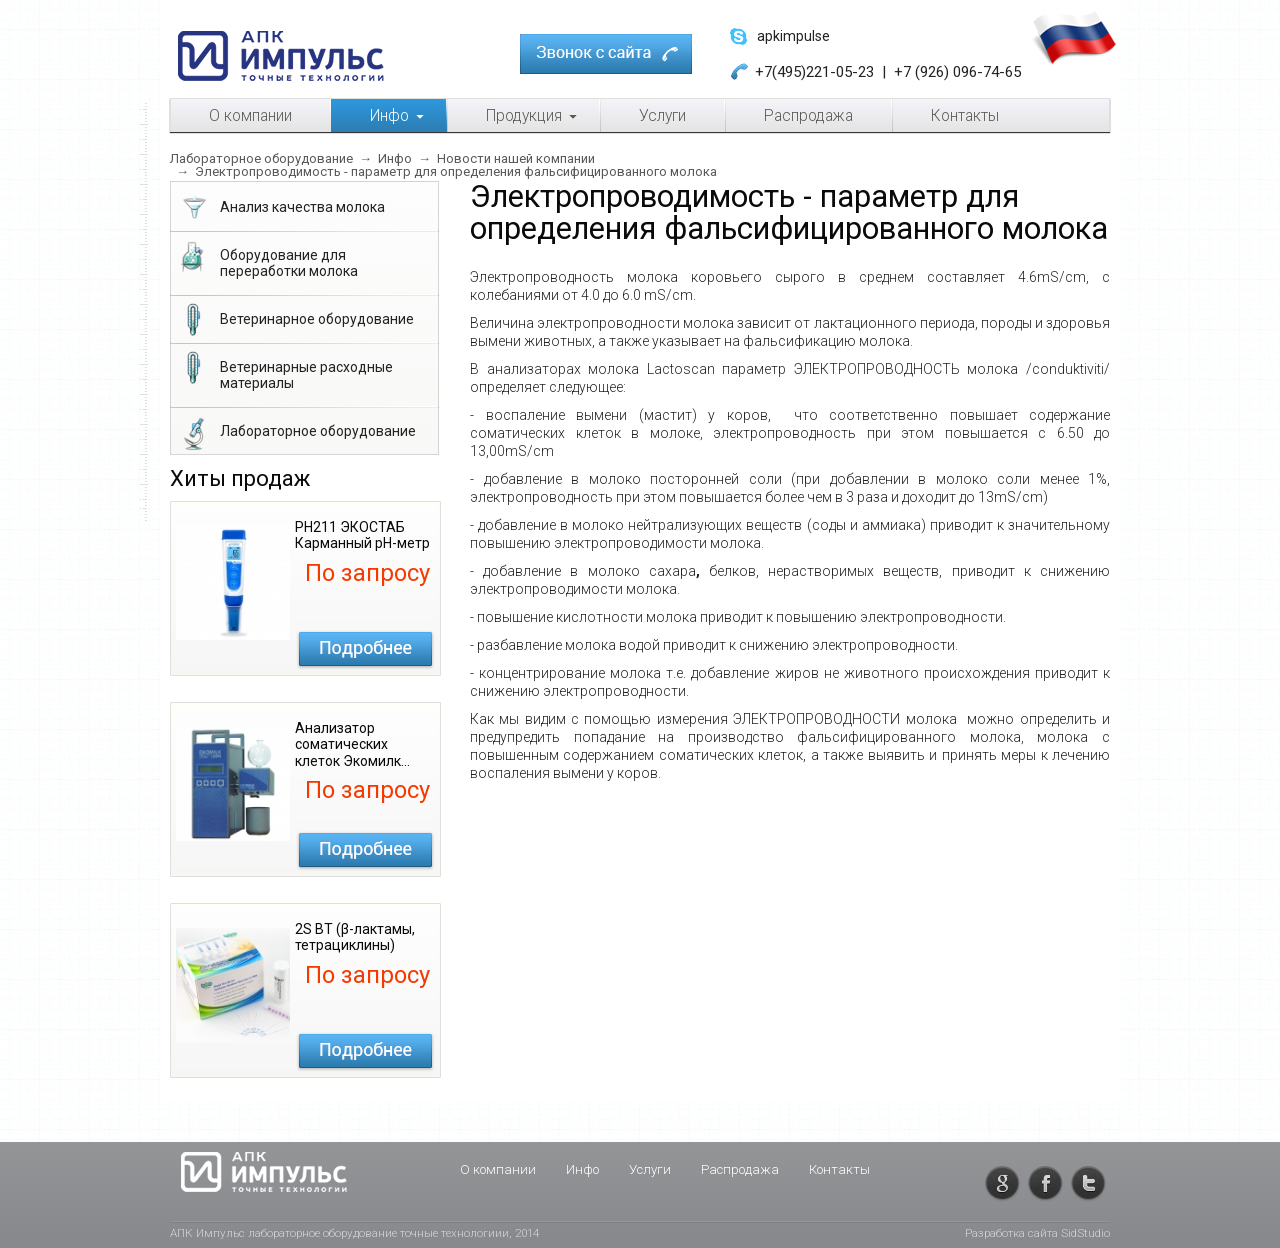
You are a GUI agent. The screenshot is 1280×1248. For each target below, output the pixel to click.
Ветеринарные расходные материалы (285, 371)
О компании (498, 1169)
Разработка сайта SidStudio (1037, 1233)
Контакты (839, 1169)
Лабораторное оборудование (296, 433)
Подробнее (365, 649)
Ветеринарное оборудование (295, 321)
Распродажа (740, 1169)
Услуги (650, 1169)
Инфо (582, 1169)
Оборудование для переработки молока (267, 259)
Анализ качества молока (281, 209)
